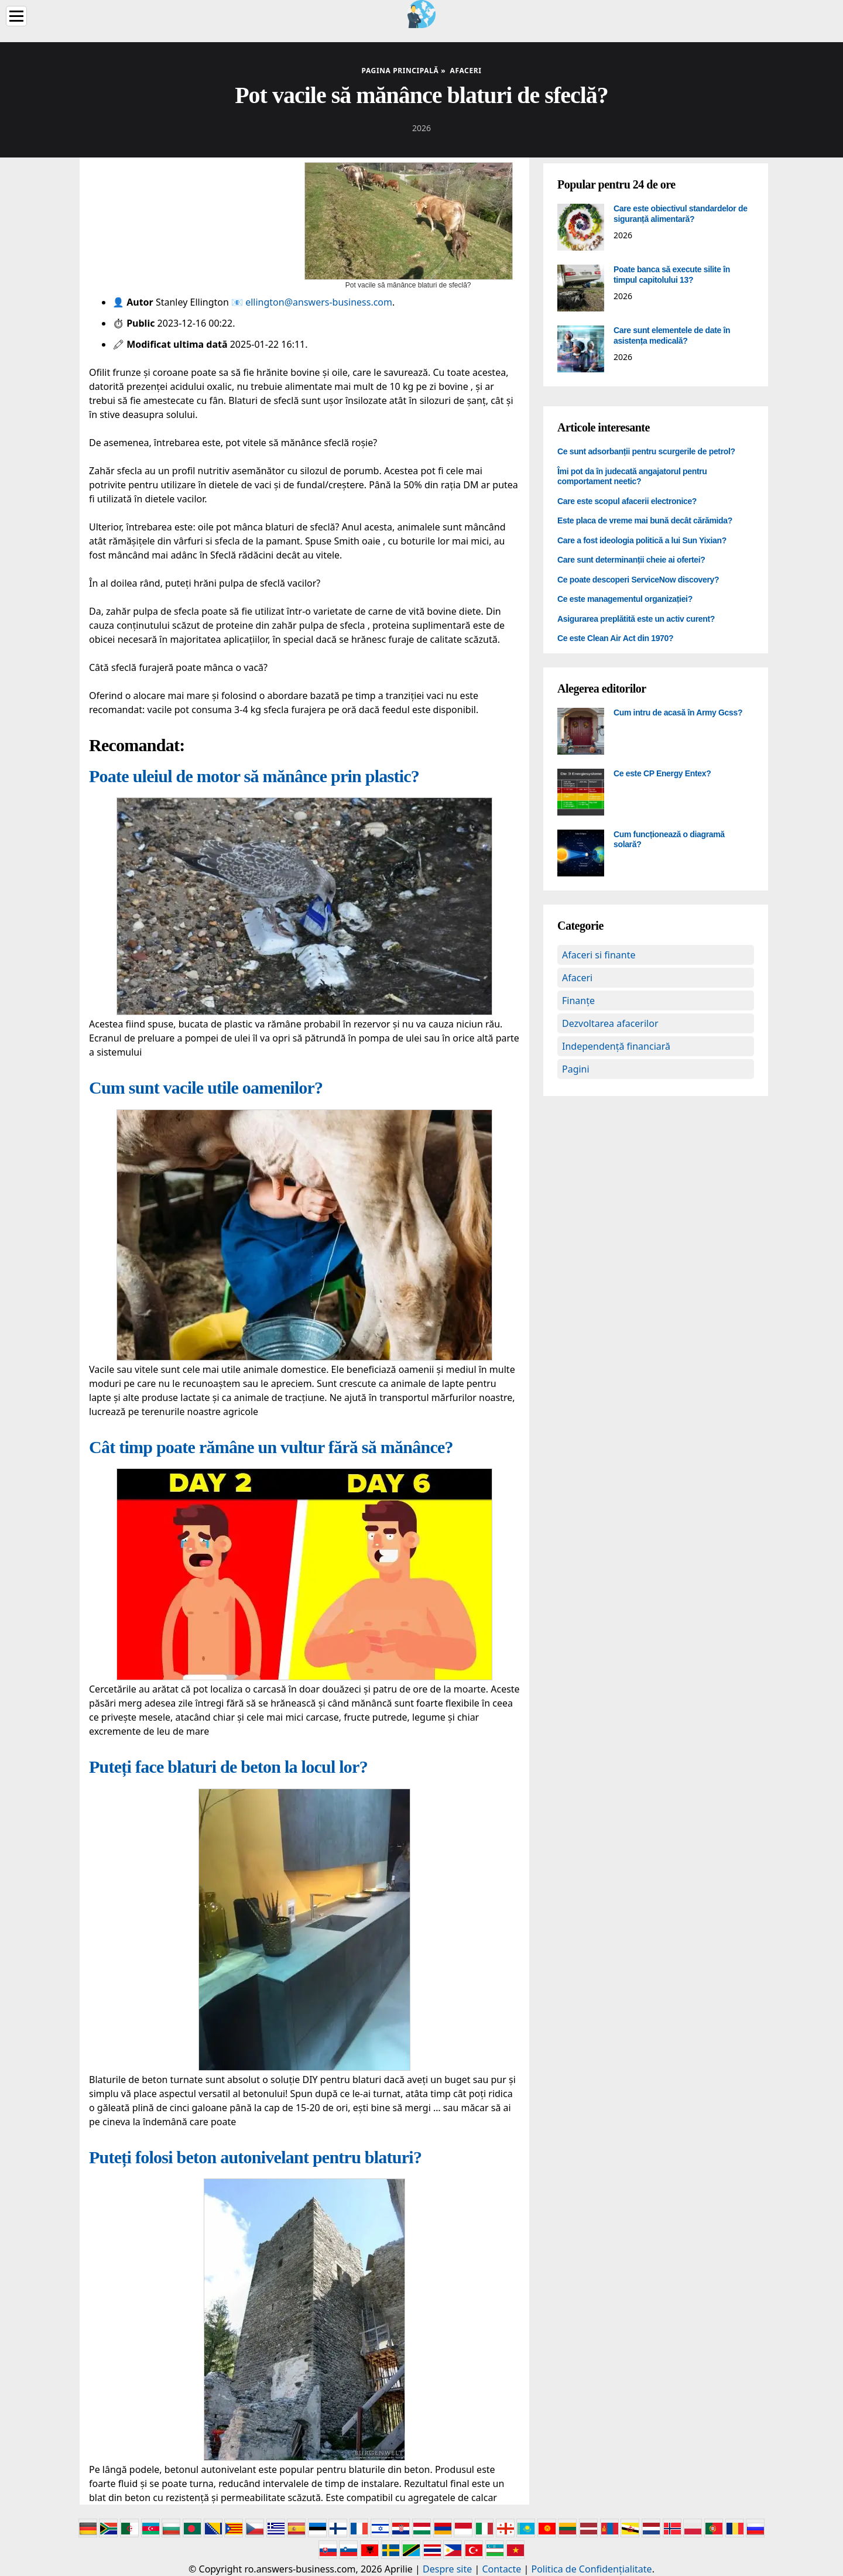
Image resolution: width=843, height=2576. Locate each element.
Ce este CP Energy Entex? (662, 773)
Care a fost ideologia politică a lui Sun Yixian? (642, 540)
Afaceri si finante (598, 954)
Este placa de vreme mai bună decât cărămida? (644, 520)
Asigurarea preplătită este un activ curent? (636, 619)
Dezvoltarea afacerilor (610, 1023)
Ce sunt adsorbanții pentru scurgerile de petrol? (646, 451)
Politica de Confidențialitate (592, 2569)
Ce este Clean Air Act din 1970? (615, 638)
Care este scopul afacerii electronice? (627, 501)
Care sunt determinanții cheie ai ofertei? (631, 559)
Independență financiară (616, 1046)
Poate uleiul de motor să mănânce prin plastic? (254, 776)
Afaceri (577, 977)
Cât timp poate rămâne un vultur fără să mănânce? (271, 1447)
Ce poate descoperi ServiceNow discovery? (638, 579)
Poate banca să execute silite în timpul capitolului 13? (672, 275)
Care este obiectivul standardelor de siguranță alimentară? (681, 214)
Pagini (576, 1069)
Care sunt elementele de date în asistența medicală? (672, 335)
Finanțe (578, 1000)
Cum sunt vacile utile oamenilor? (206, 1087)
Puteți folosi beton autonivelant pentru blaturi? (255, 2157)
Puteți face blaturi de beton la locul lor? (228, 1766)
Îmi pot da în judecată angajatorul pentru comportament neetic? (632, 477)
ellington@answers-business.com (318, 302)
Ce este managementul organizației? (625, 599)
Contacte (501, 2569)
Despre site (447, 2569)
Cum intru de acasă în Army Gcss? (678, 712)
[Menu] (16, 16)
